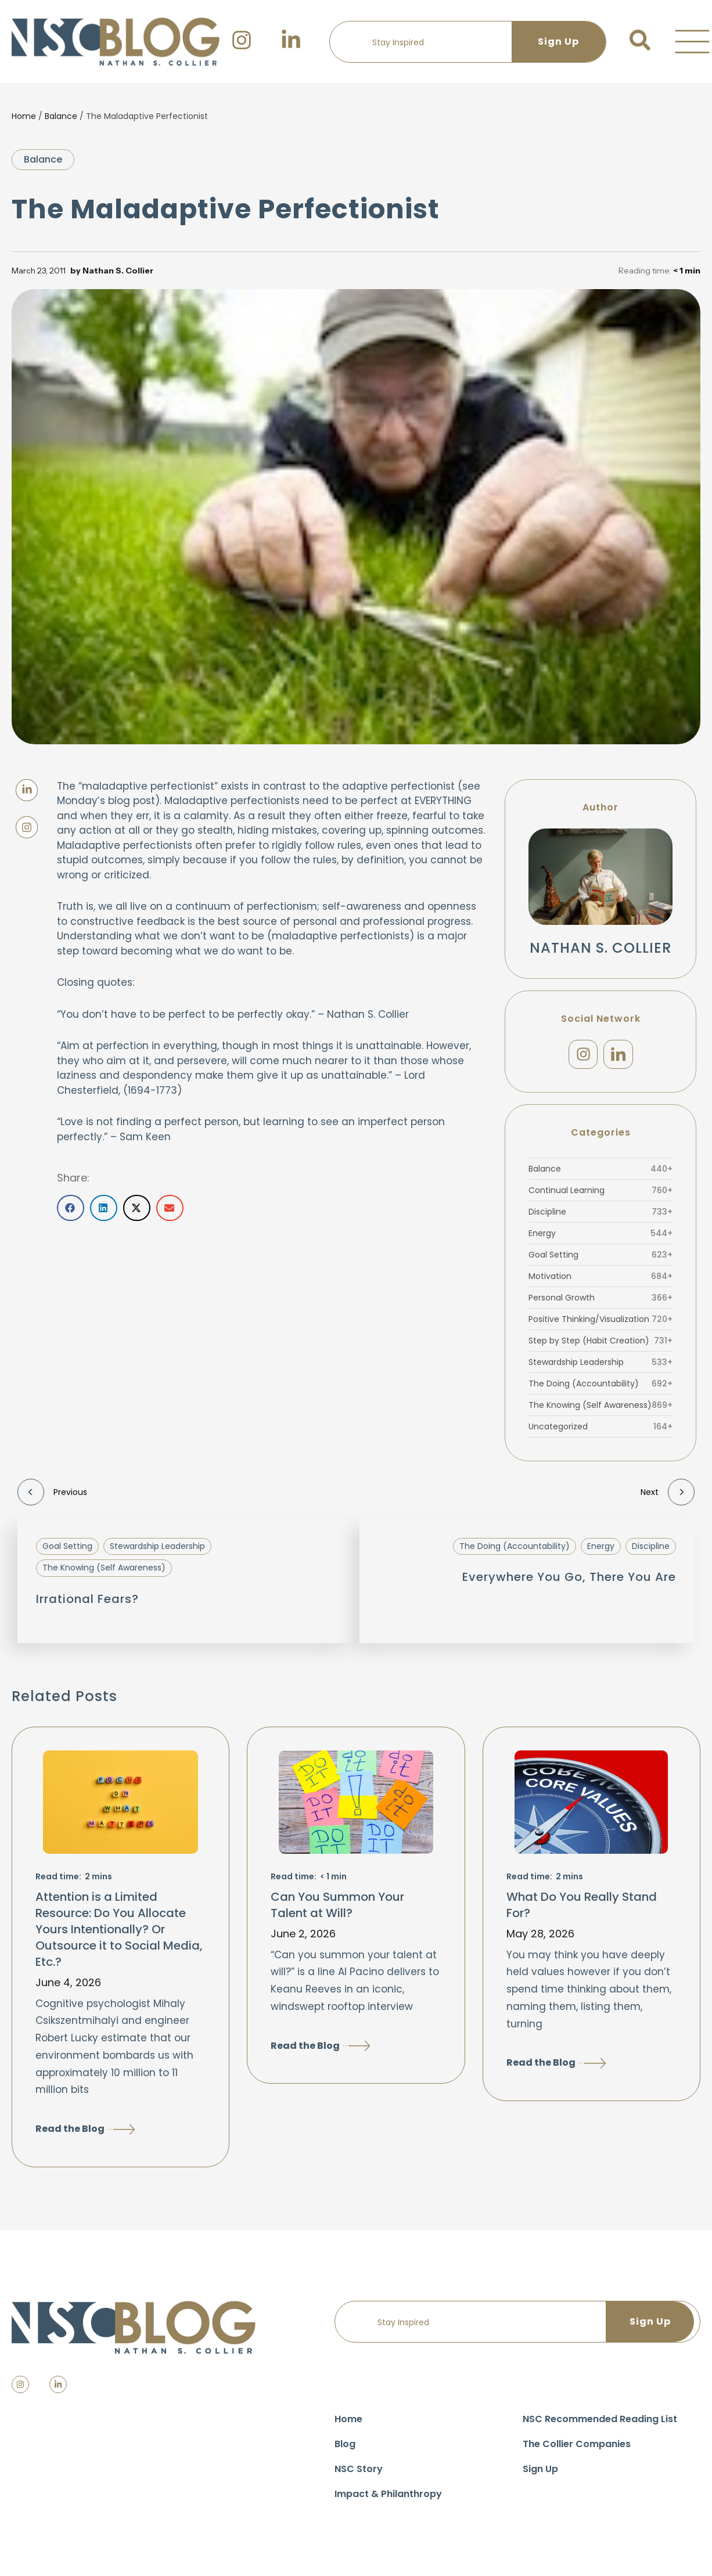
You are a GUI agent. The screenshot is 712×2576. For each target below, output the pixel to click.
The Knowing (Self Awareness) (600, 1410)
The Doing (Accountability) (600, 1388)
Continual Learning (600, 1195)
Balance (61, 116)
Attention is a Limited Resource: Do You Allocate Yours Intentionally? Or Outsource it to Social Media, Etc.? (119, 1933)
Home (24, 116)
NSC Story (359, 2473)
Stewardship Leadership (600, 1367)
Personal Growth (600, 1302)
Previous (52, 1496)
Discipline (600, 1216)
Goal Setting (600, 1259)
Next (668, 1496)
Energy (600, 1238)
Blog (345, 2448)
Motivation (600, 1281)
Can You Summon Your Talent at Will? (337, 1909)
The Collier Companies (577, 2448)
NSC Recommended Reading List (600, 2423)
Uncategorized (600, 1431)
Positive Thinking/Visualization (600, 1324)
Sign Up (540, 2473)
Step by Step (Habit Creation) (600, 1345)
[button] (692, 42)
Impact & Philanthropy (388, 2498)
